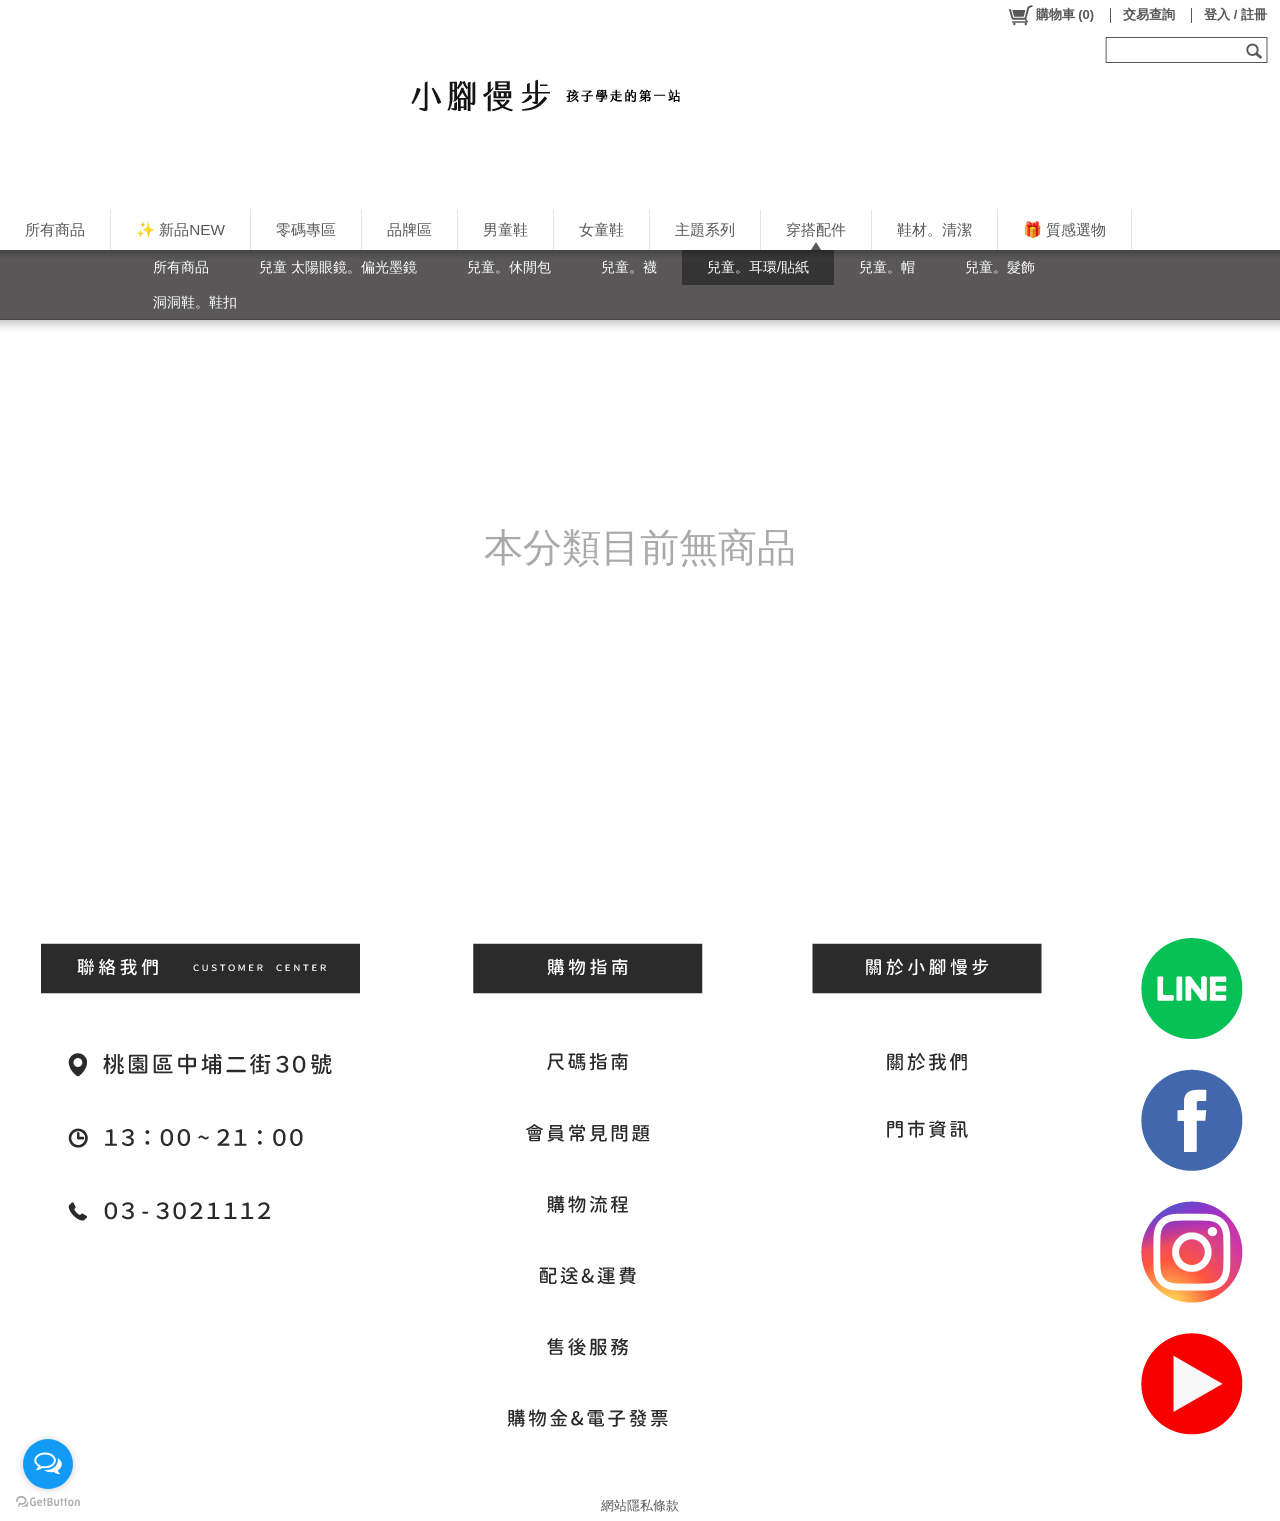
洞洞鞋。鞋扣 (195, 302)
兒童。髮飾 (1000, 267)
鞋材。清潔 (934, 229)
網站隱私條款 (640, 1505)
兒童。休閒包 (509, 267)
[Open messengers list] (48, 1464)
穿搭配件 (816, 229)
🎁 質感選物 (1064, 229)
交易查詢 (1149, 14)
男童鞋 (505, 229)
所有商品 (55, 229)
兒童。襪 (629, 267)
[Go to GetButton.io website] (48, 1501)
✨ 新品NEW (180, 229)
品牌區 (409, 229)
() (1050, 15)
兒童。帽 (887, 267)
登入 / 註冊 (1235, 14)
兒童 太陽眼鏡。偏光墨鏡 (338, 267)
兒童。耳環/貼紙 (758, 267)
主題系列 (705, 229)
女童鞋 (601, 229)
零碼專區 (306, 229)
